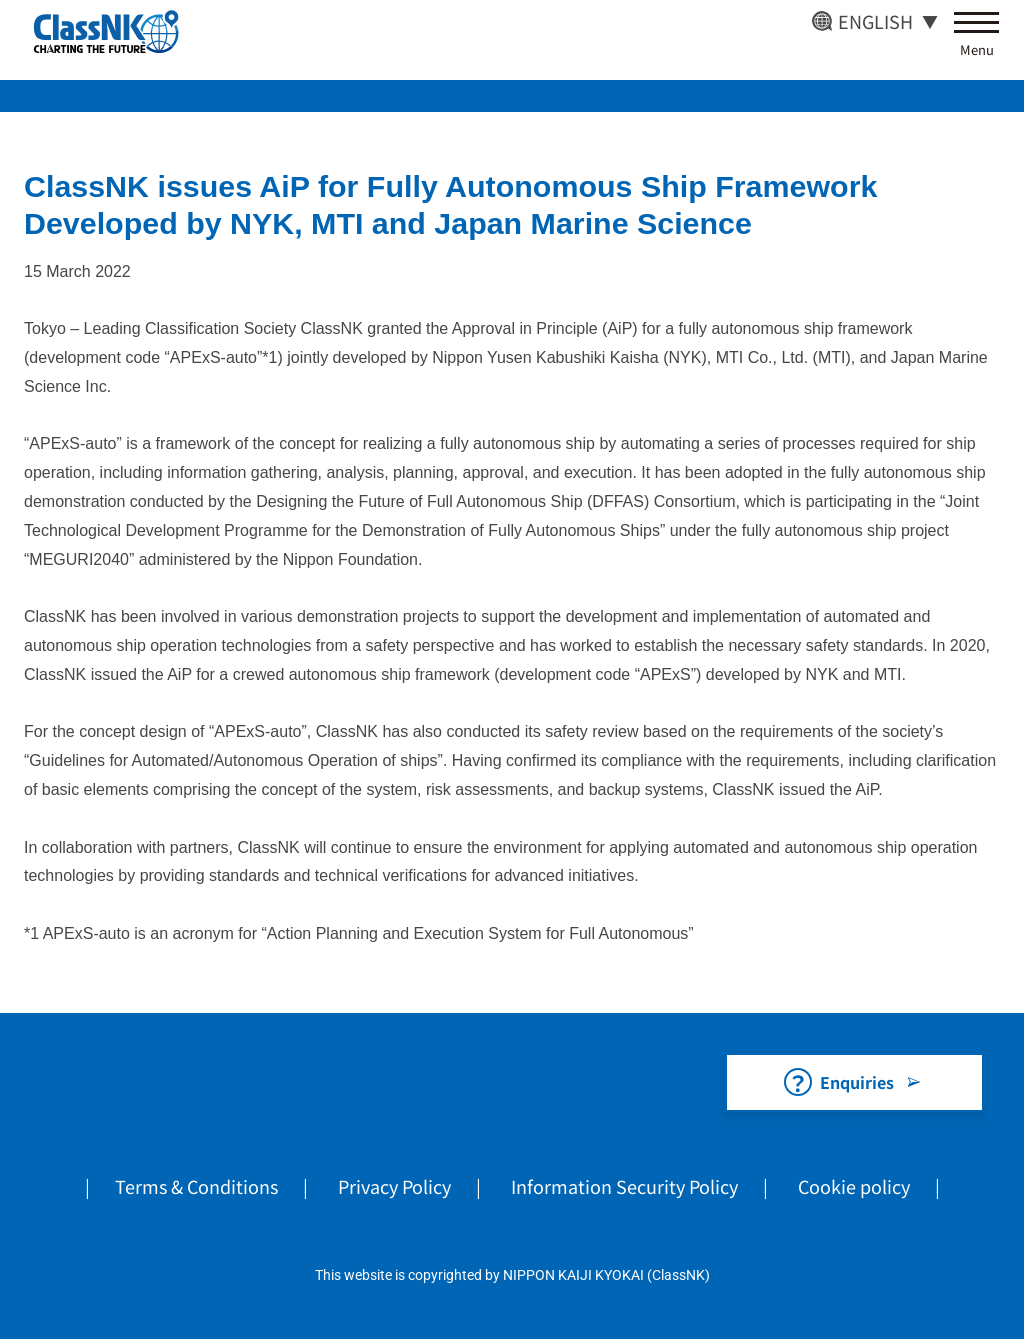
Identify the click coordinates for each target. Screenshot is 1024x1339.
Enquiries (857, 1082)
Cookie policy (854, 1186)
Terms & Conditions (196, 1186)
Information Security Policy (624, 1186)
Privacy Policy (394, 1186)
